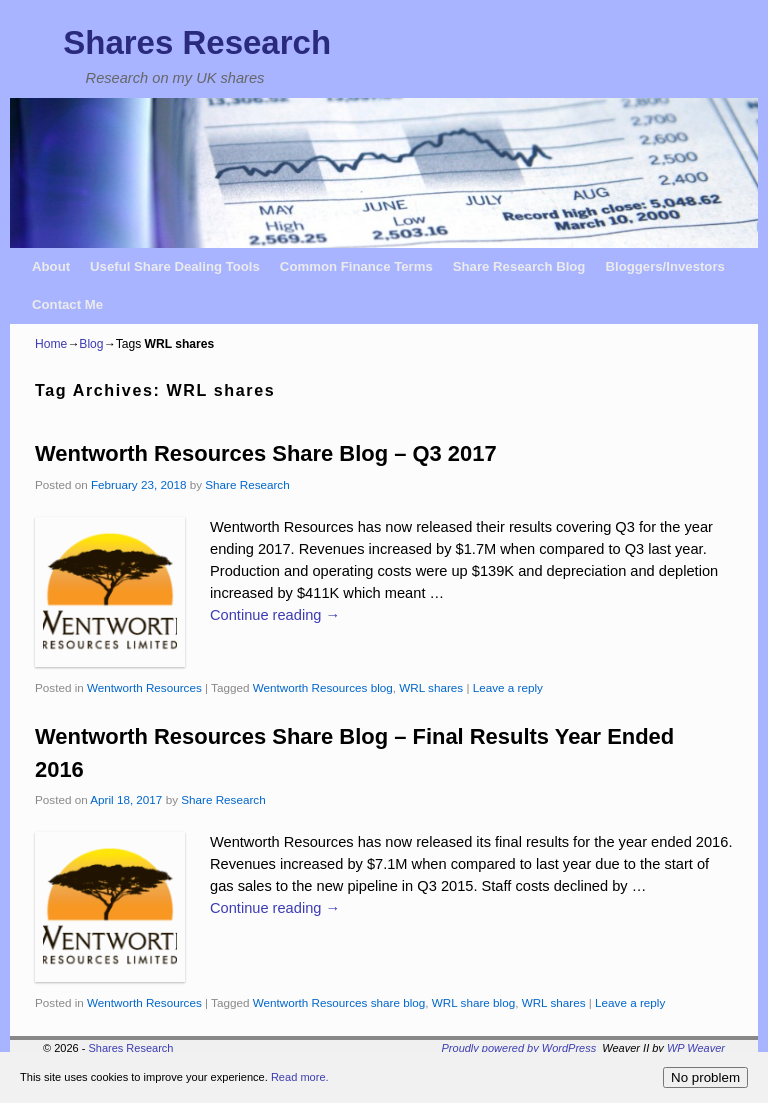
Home (51, 344)
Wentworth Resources (144, 687)
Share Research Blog (519, 266)
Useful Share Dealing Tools (175, 266)
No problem (705, 1077)
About (51, 266)
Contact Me (67, 304)
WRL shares (431, 687)
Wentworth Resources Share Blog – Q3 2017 (266, 453)
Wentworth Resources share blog (339, 1002)
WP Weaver (696, 1048)
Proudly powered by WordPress (519, 1048)
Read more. (297, 1077)
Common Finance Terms (356, 266)
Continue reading (275, 615)
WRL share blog (473, 1002)
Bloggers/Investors (664, 266)
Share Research (247, 484)
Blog (91, 344)
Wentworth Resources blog (323, 687)
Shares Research (197, 42)
